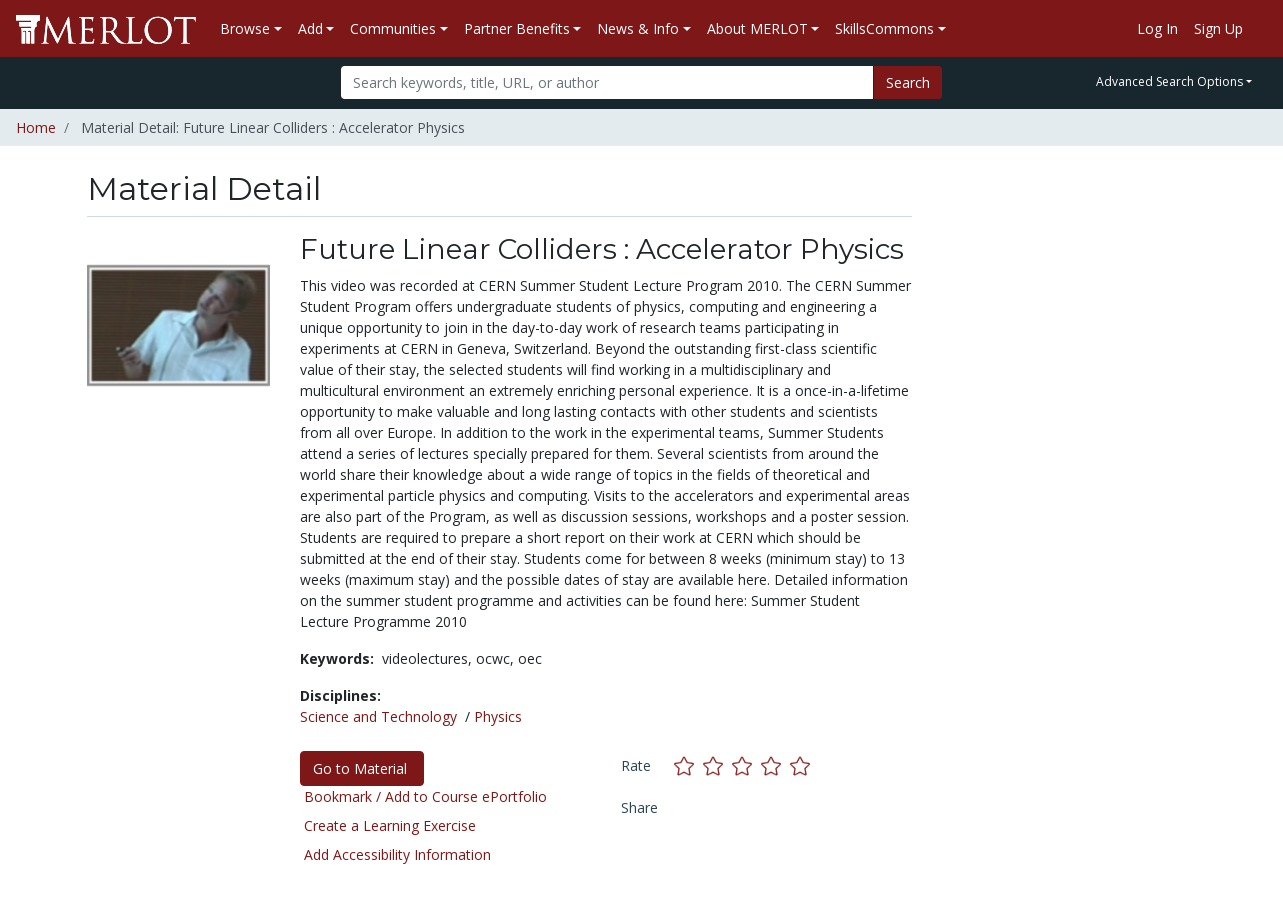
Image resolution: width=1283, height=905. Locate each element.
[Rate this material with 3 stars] (746, 765)
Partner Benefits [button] (517, 28)
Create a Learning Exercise (390, 825)
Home (36, 127)
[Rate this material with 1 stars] (688, 765)
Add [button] (310, 28)
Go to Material (362, 768)
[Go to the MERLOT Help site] (1259, 29)
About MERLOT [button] (757, 28)
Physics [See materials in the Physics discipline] (498, 716)
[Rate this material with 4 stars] (775, 765)
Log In (1157, 28)
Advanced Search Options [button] (1169, 81)
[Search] (607, 82)
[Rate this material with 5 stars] (802, 765)
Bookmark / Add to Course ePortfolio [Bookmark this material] (425, 796)
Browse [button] (245, 28)
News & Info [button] (638, 28)
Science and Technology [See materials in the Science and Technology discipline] (378, 716)
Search (908, 82)
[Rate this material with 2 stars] (717, 765)
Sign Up (1218, 28)
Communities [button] (393, 28)
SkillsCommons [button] (884, 28)
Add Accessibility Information (397, 854)
